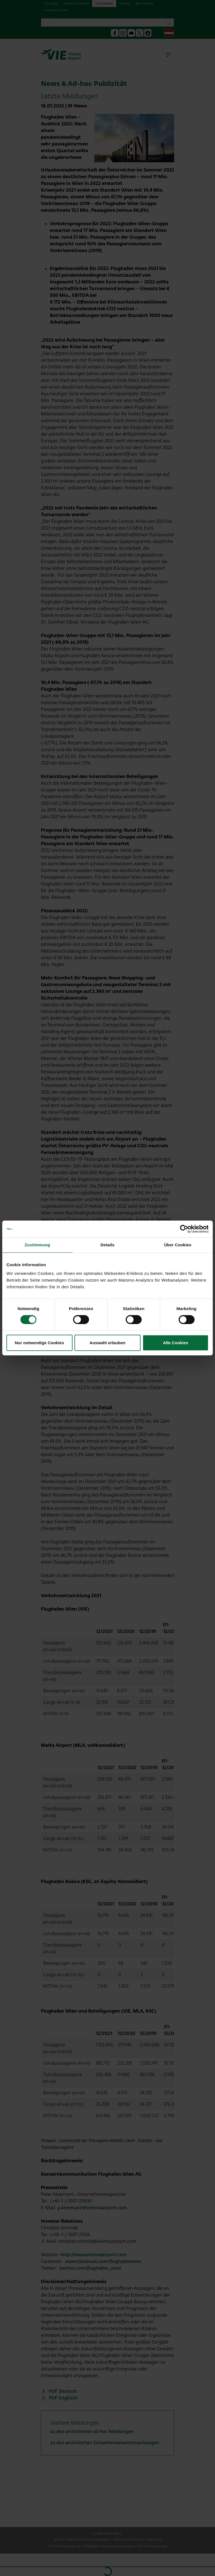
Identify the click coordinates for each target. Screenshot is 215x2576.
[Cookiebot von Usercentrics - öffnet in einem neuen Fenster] (184, 1229)
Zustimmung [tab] (37, 1244)
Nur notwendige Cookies (39, 1342)
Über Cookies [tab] (177, 1244)
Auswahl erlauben (107, 1342)
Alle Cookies (175, 1342)
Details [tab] (107, 1244)
